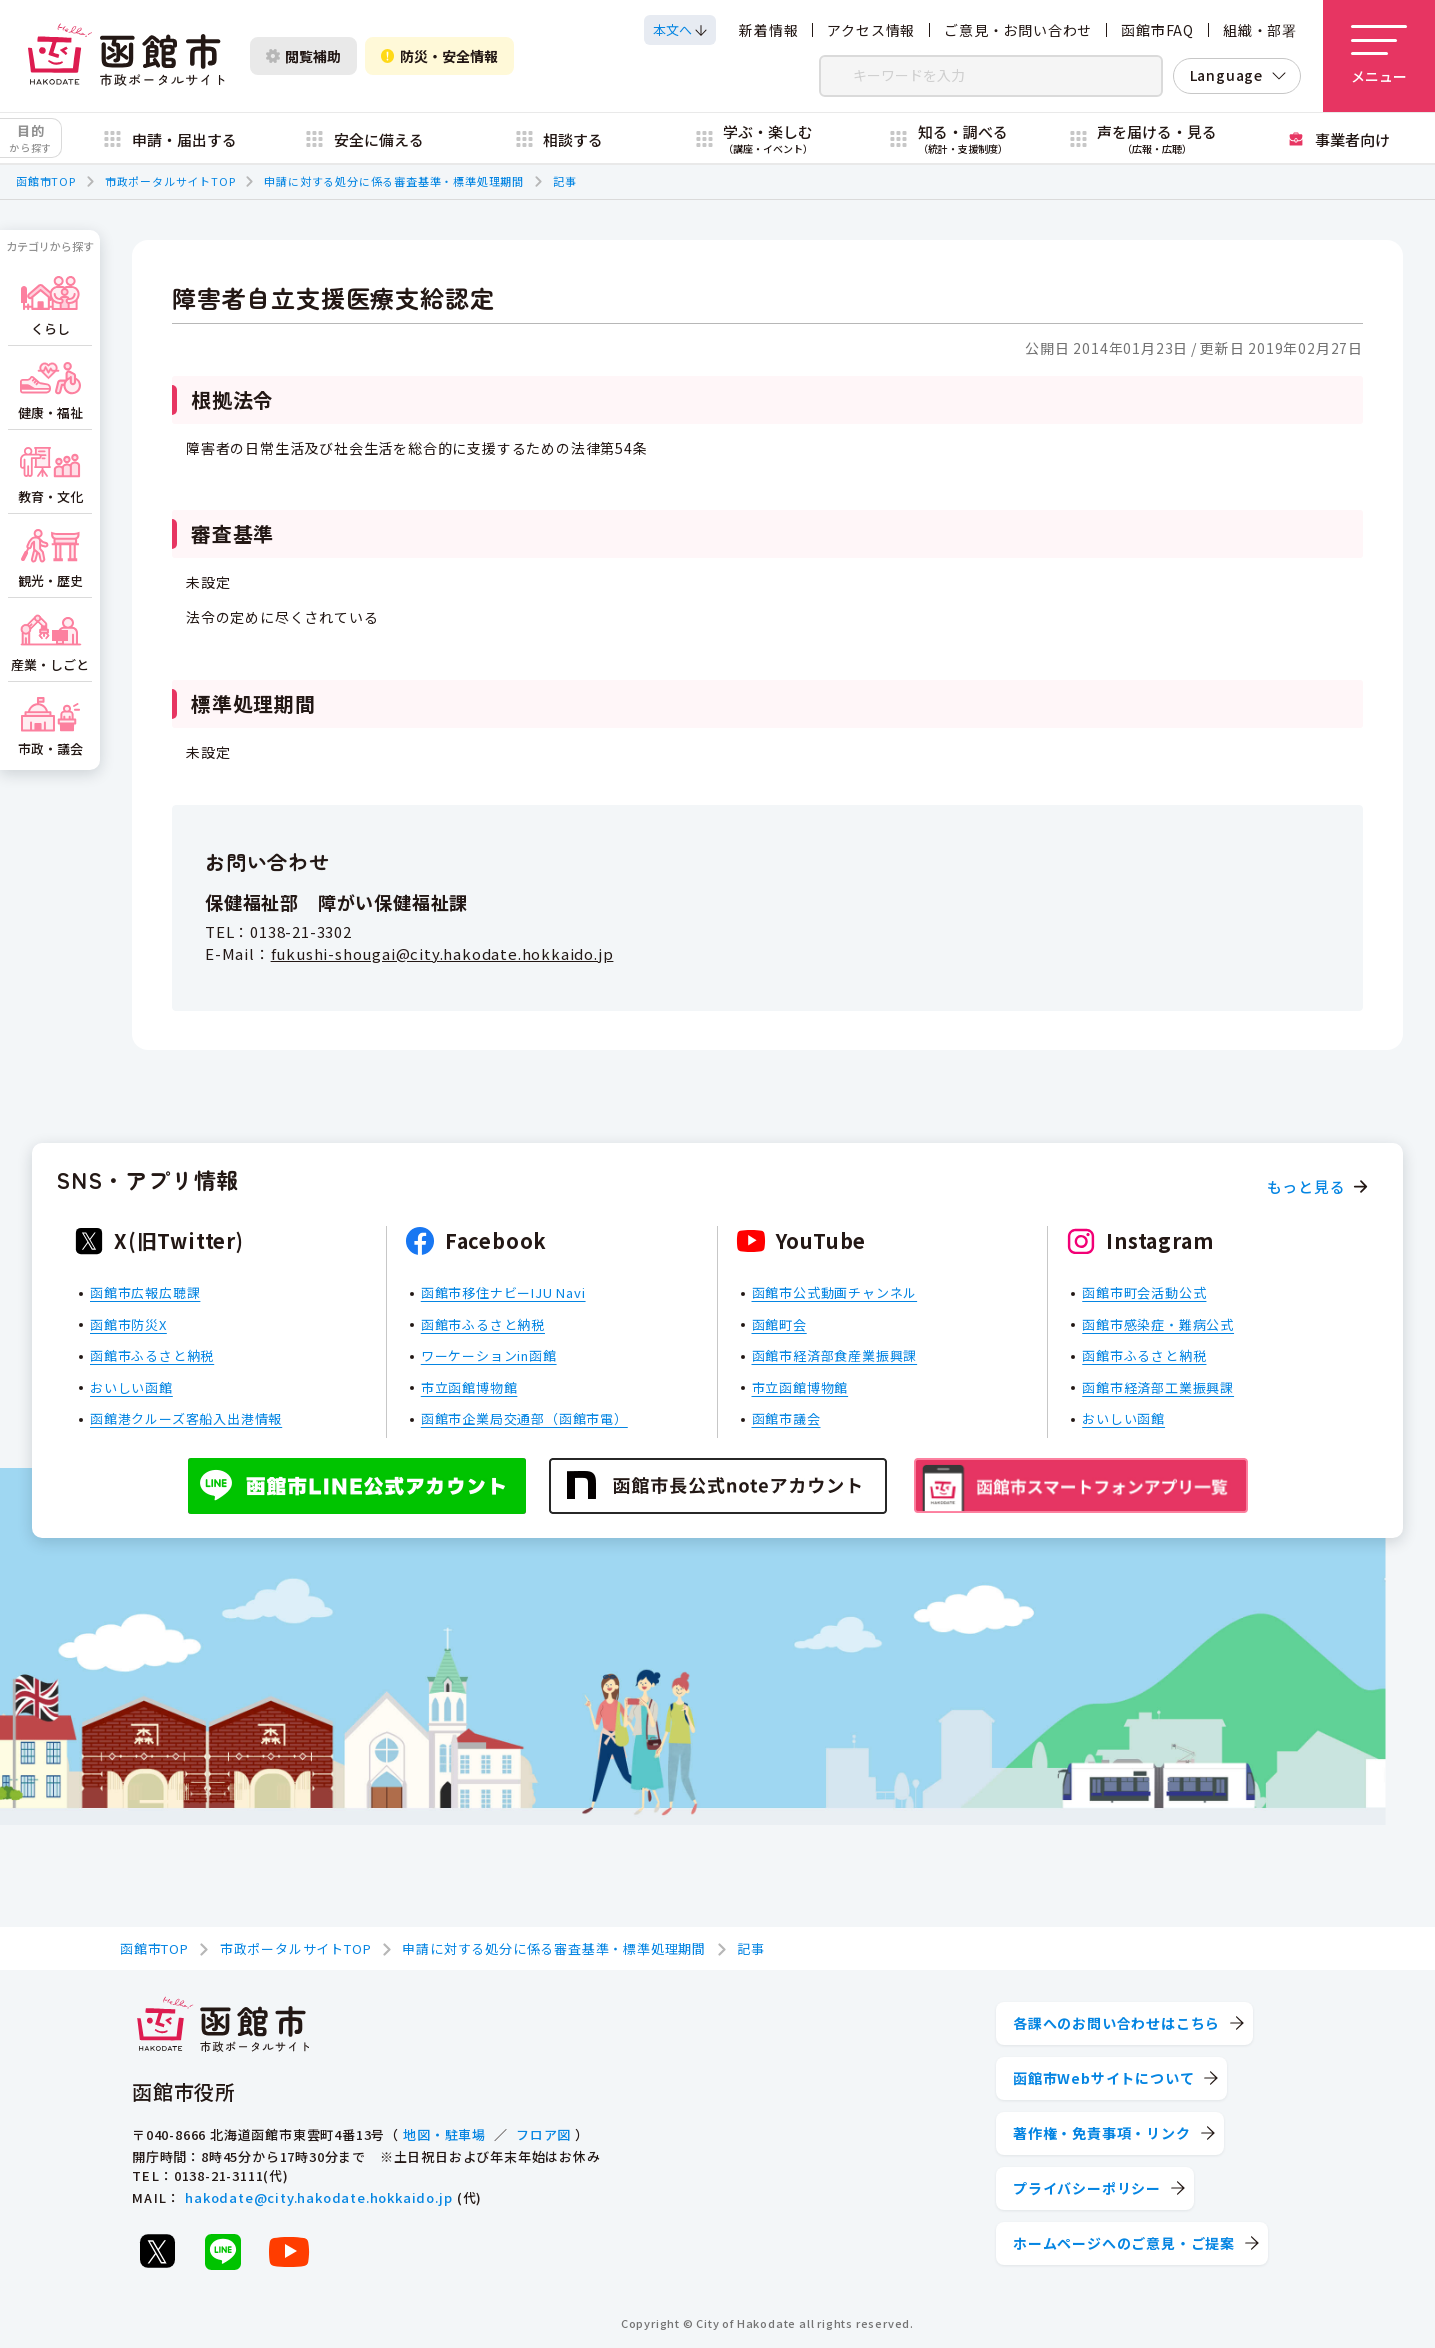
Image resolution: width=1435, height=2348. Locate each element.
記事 (565, 181)
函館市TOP (46, 181)
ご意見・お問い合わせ (1018, 30)
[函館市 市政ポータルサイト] (126, 56)
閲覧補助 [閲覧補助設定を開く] (303, 56)
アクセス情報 (871, 30)
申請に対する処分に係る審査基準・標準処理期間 (394, 181)
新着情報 (768, 30)
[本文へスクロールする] (680, 30)
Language (1226, 75)
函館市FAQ (1157, 30)
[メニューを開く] (1379, 56)
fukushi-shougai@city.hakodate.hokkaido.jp (442, 953)
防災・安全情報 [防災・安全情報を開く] (439, 56)
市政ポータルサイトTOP (170, 181)
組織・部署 (1260, 30)
